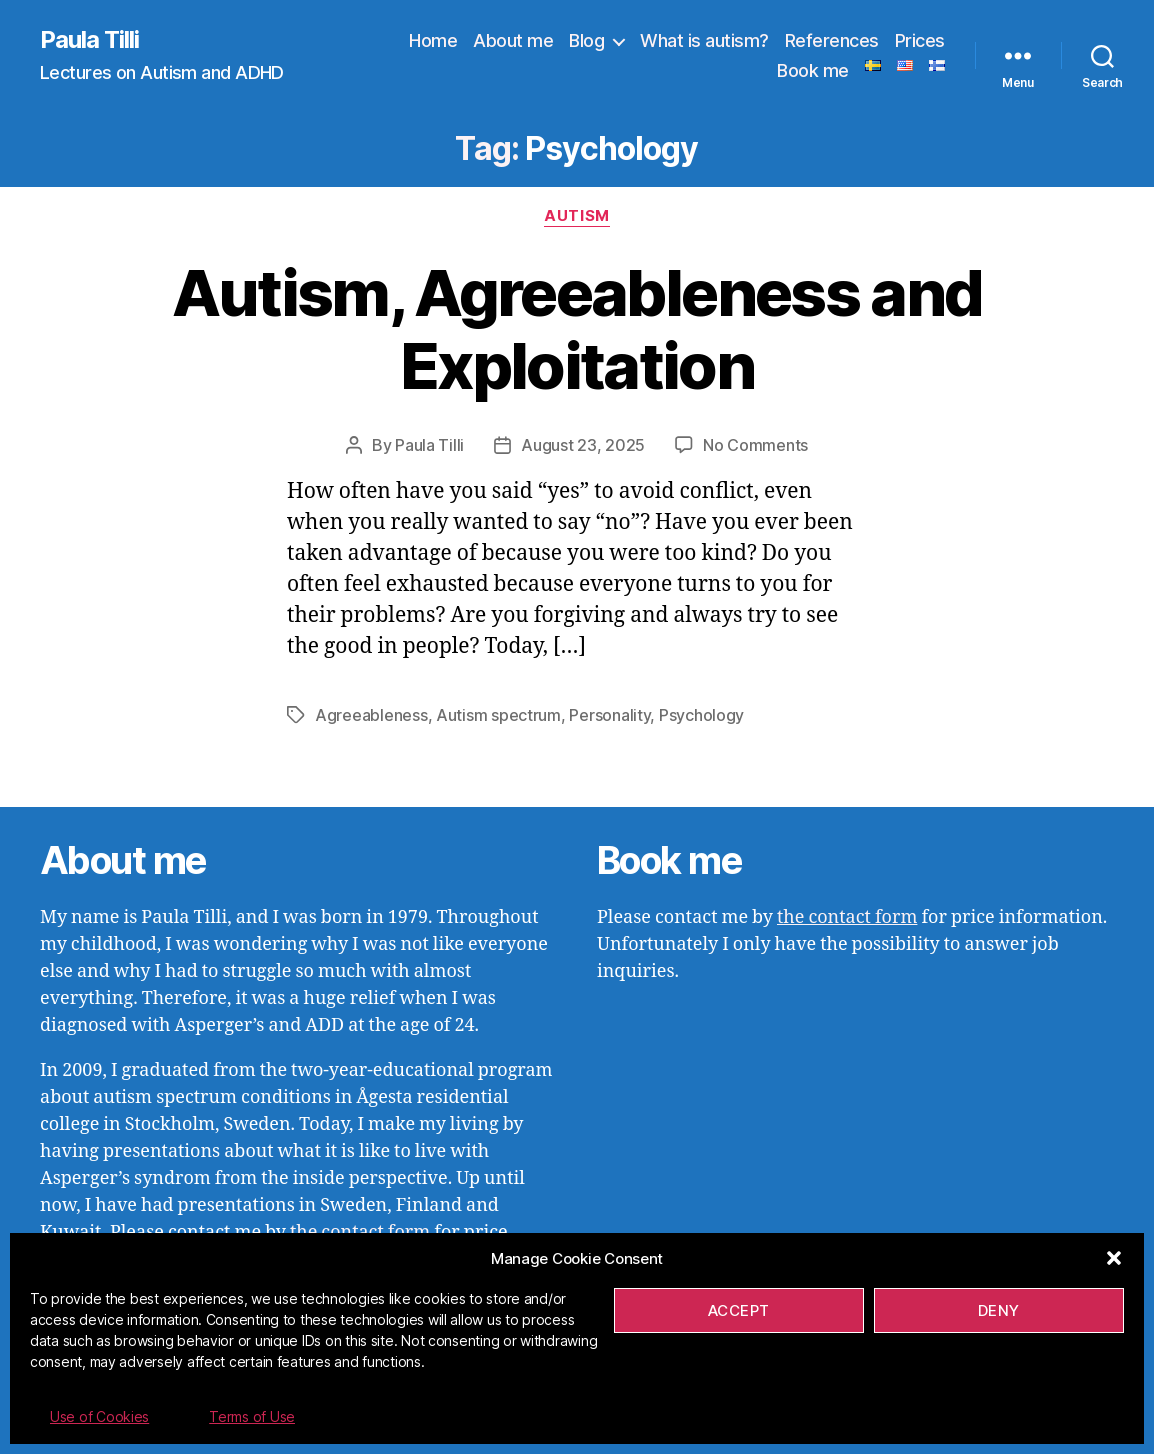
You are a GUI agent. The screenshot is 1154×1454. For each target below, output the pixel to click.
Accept (739, 1310)
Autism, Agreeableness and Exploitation (577, 329)
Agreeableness (371, 715)
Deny (999, 1310)
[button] (1114, 1258)
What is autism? (704, 40)
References (832, 40)
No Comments (755, 445)
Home (433, 40)
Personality (609, 715)
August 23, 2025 (583, 445)
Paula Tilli (89, 40)
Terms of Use (252, 1416)
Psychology (701, 715)
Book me (813, 70)
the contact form (847, 917)
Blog (586, 40)
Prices (920, 40)
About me (513, 40)
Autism (576, 216)
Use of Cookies (99, 1416)
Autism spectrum (498, 715)
